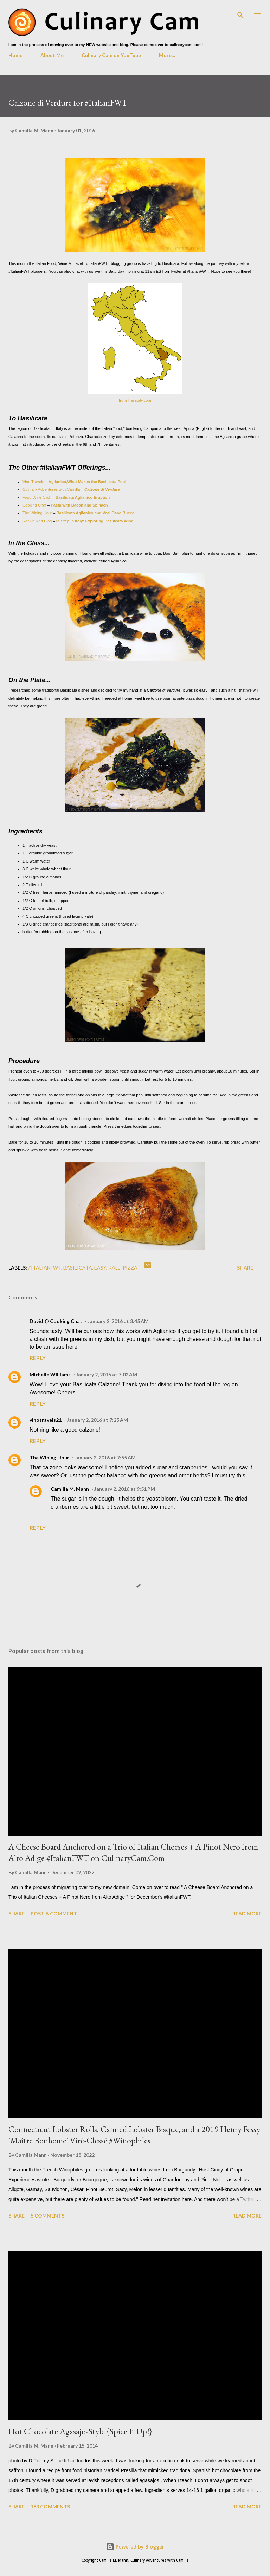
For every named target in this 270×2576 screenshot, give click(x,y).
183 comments (50, 2507)
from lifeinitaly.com (135, 400)
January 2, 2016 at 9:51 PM (124, 1489)
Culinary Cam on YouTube (111, 55)
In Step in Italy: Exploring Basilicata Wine (94, 521)
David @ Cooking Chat (56, 1321)
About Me (52, 55)
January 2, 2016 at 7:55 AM (105, 1458)
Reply (38, 1357)
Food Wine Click (36, 497)
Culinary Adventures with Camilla (51, 489)
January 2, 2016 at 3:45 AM (118, 1321)
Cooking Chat (34, 505)
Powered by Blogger (135, 2546)
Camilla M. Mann (70, 1489)
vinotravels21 (46, 1420)
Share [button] (245, 1268)
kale (114, 1268)
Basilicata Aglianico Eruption (83, 497)
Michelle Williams (50, 1375)
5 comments (47, 2216)
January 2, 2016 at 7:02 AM (106, 1375)
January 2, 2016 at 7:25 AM (97, 1420)
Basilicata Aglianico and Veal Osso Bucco (95, 513)
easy (100, 1268)
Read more (247, 1913)
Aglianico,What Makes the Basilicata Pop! (87, 481)
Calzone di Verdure (102, 489)
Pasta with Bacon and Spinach (79, 505)
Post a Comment (54, 1913)
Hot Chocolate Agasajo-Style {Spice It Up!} (80, 2431)
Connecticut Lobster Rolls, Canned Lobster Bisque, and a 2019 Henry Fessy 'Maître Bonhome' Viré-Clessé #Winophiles (134, 2135)
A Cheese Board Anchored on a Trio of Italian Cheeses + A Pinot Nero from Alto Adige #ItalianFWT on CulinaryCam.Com (133, 1852)
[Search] (240, 12)
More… (167, 55)
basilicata (77, 1268)
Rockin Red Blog (37, 521)
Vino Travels (33, 481)
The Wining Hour (37, 513)
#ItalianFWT (44, 1268)
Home (15, 55)
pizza (130, 1268)
